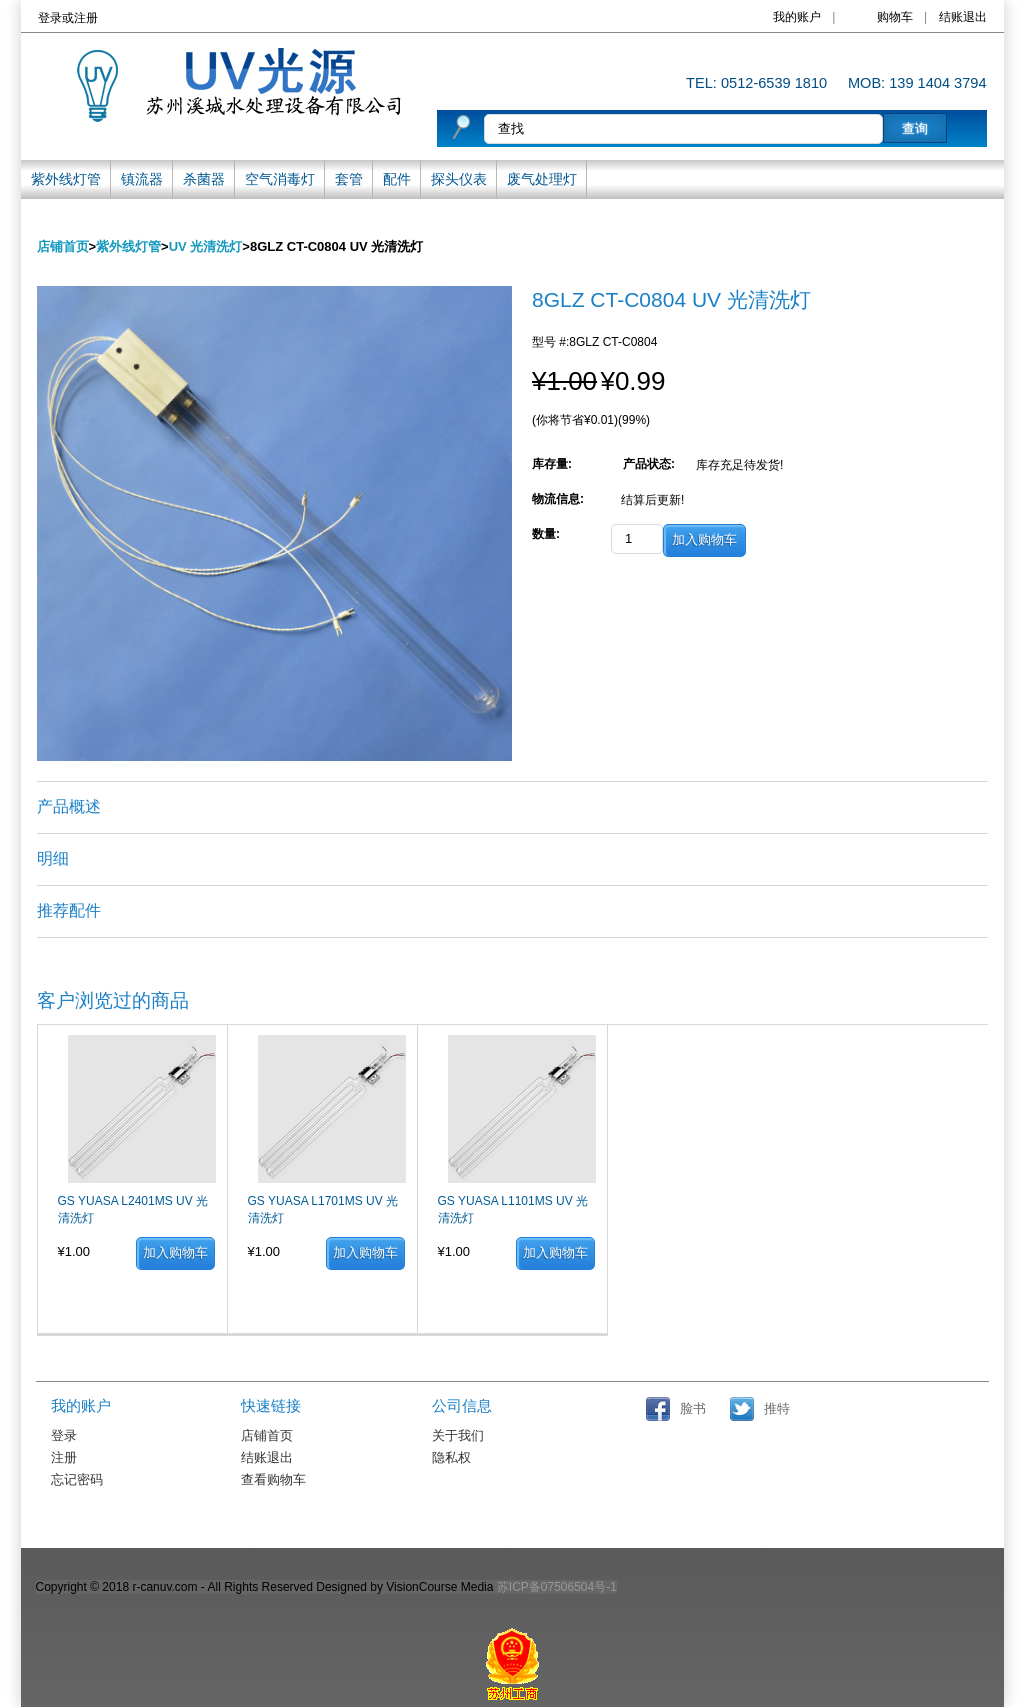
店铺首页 (63, 246)
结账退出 (963, 17)
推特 (777, 1408)
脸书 (693, 1408)
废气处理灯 (542, 179)
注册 (86, 18)
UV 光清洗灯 (206, 246)
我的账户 (797, 17)
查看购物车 (273, 1480)
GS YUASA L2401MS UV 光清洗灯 (133, 1209)
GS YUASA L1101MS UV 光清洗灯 (513, 1209)
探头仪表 (459, 179)
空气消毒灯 (280, 179)
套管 (349, 179)
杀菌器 (204, 179)
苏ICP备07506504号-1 (557, 1587)
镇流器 (142, 179)
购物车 (895, 17)
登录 (50, 18)
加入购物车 (175, 1252)
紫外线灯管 (66, 179)
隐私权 (451, 1458)
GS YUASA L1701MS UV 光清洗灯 (323, 1209)
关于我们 (458, 1436)
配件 (397, 179)
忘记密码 (77, 1480)
